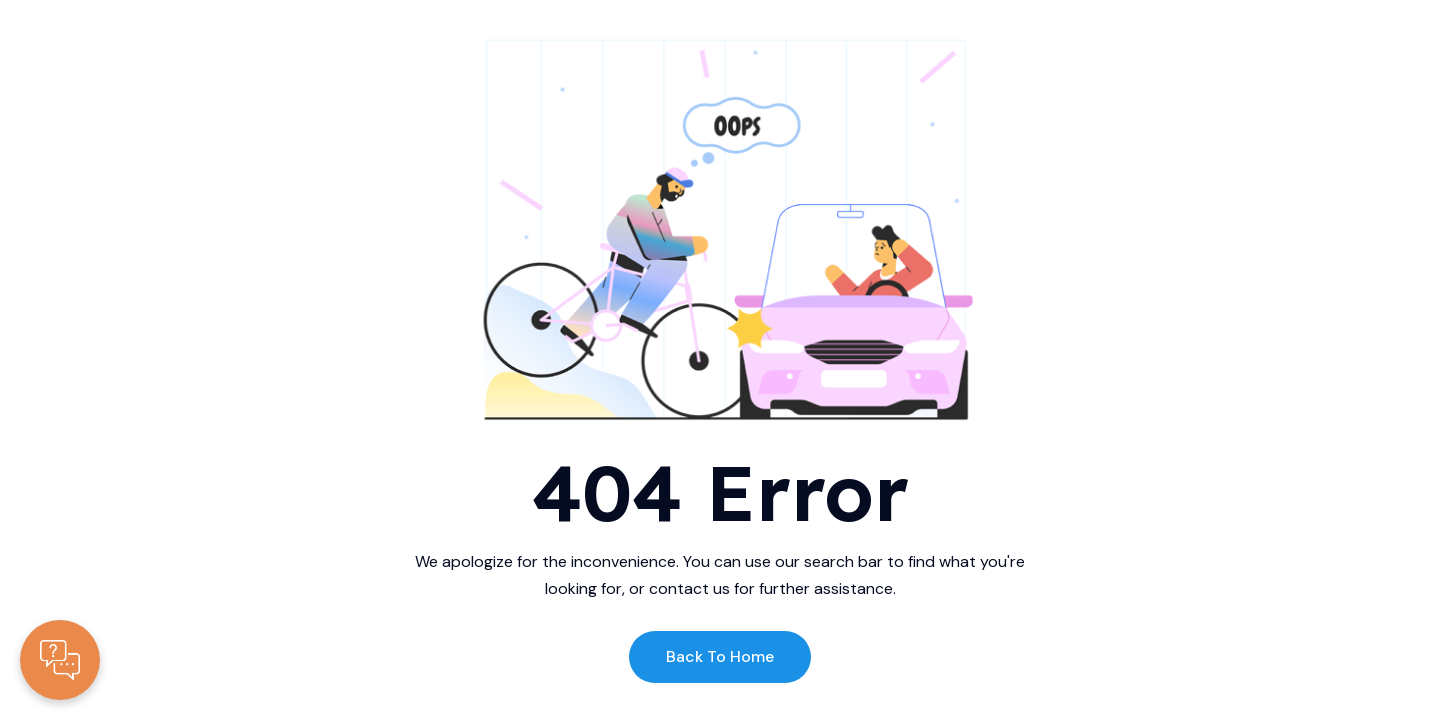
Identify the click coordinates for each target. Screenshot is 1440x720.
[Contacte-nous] (60, 660)
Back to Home (720, 656)
